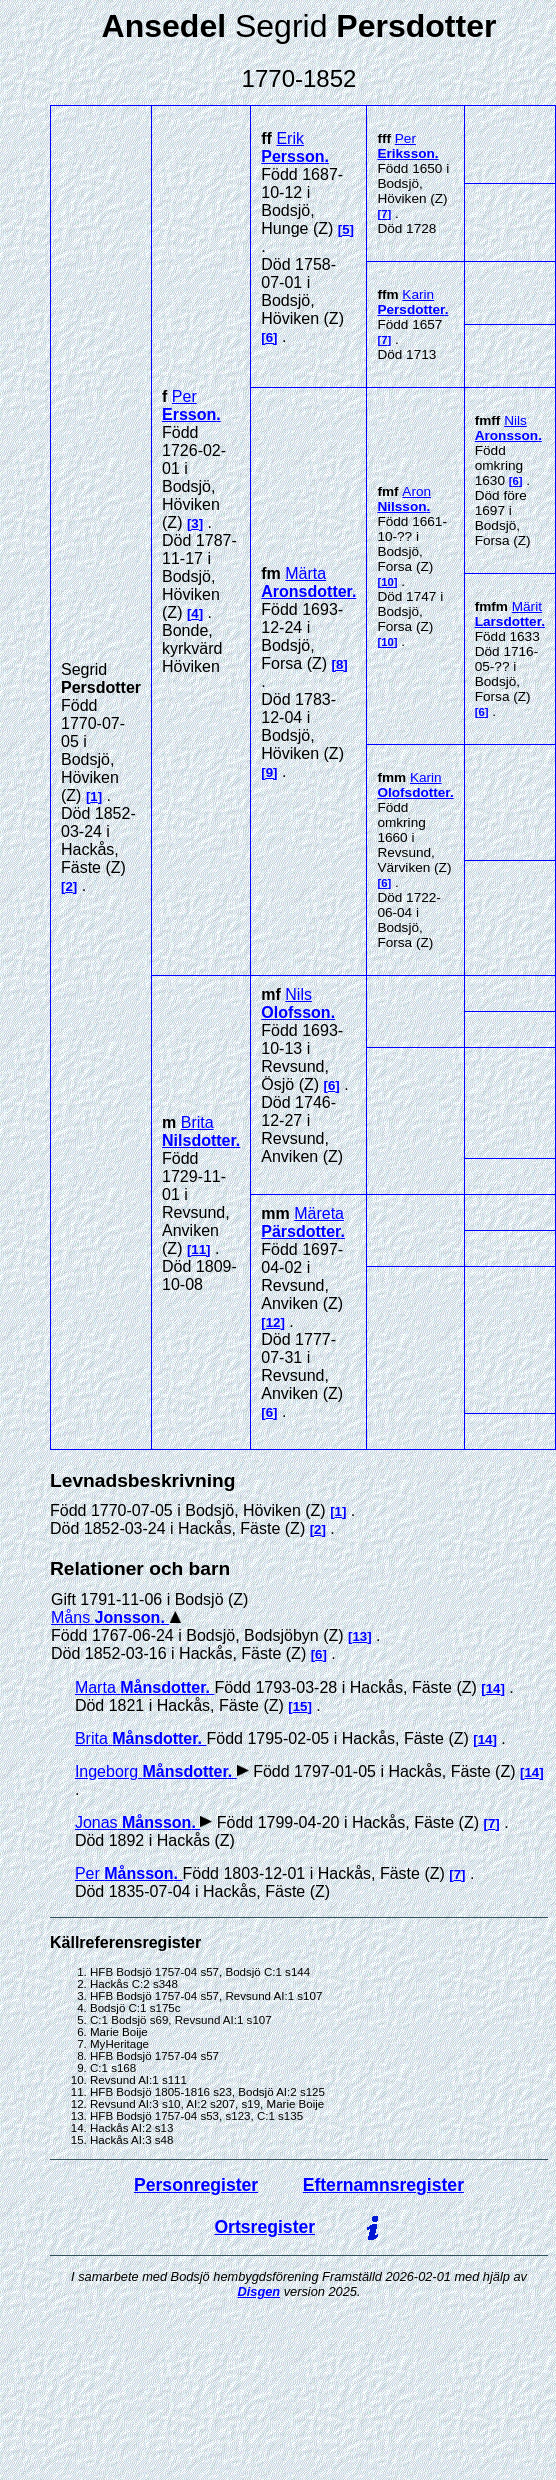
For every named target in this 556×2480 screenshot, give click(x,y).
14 (493, 1688)
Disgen (258, 2291)
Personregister (196, 2185)
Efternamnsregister (383, 2185)
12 (273, 1322)
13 (359, 1636)
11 (198, 1249)
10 (387, 582)
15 (300, 1706)
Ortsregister (264, 2227)
